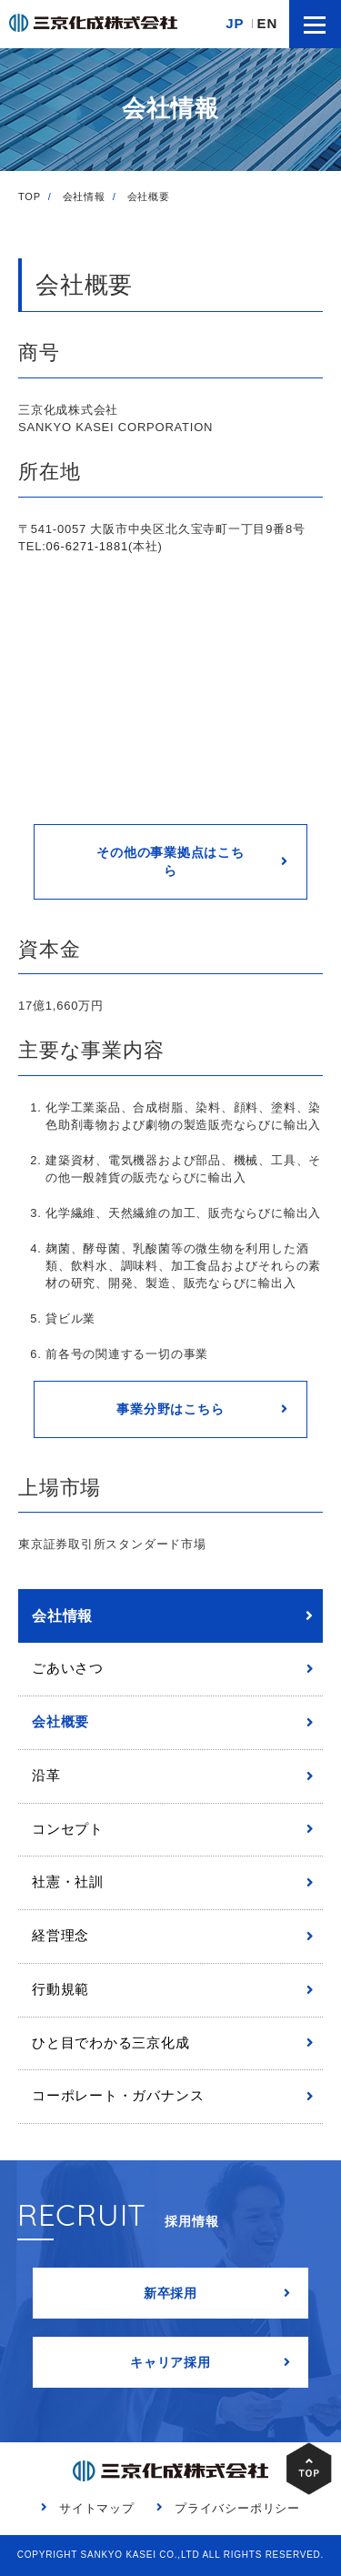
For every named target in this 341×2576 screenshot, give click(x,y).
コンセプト (68, 1829)
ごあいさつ (68, 1668)
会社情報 (84, 196)
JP (235, 23)
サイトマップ (97, 2508)
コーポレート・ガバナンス (118, 2095)
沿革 (46, 1775)
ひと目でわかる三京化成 (111, 2043)
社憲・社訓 (68, 1882)
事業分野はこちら (170, 1409)
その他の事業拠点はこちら (170, 861)
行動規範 (60, 1989)
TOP (29, 196)
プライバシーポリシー (237, 2508)
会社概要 (60, 1722)
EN (267, 23)
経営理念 (60, 1935)
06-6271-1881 (87, 546)
